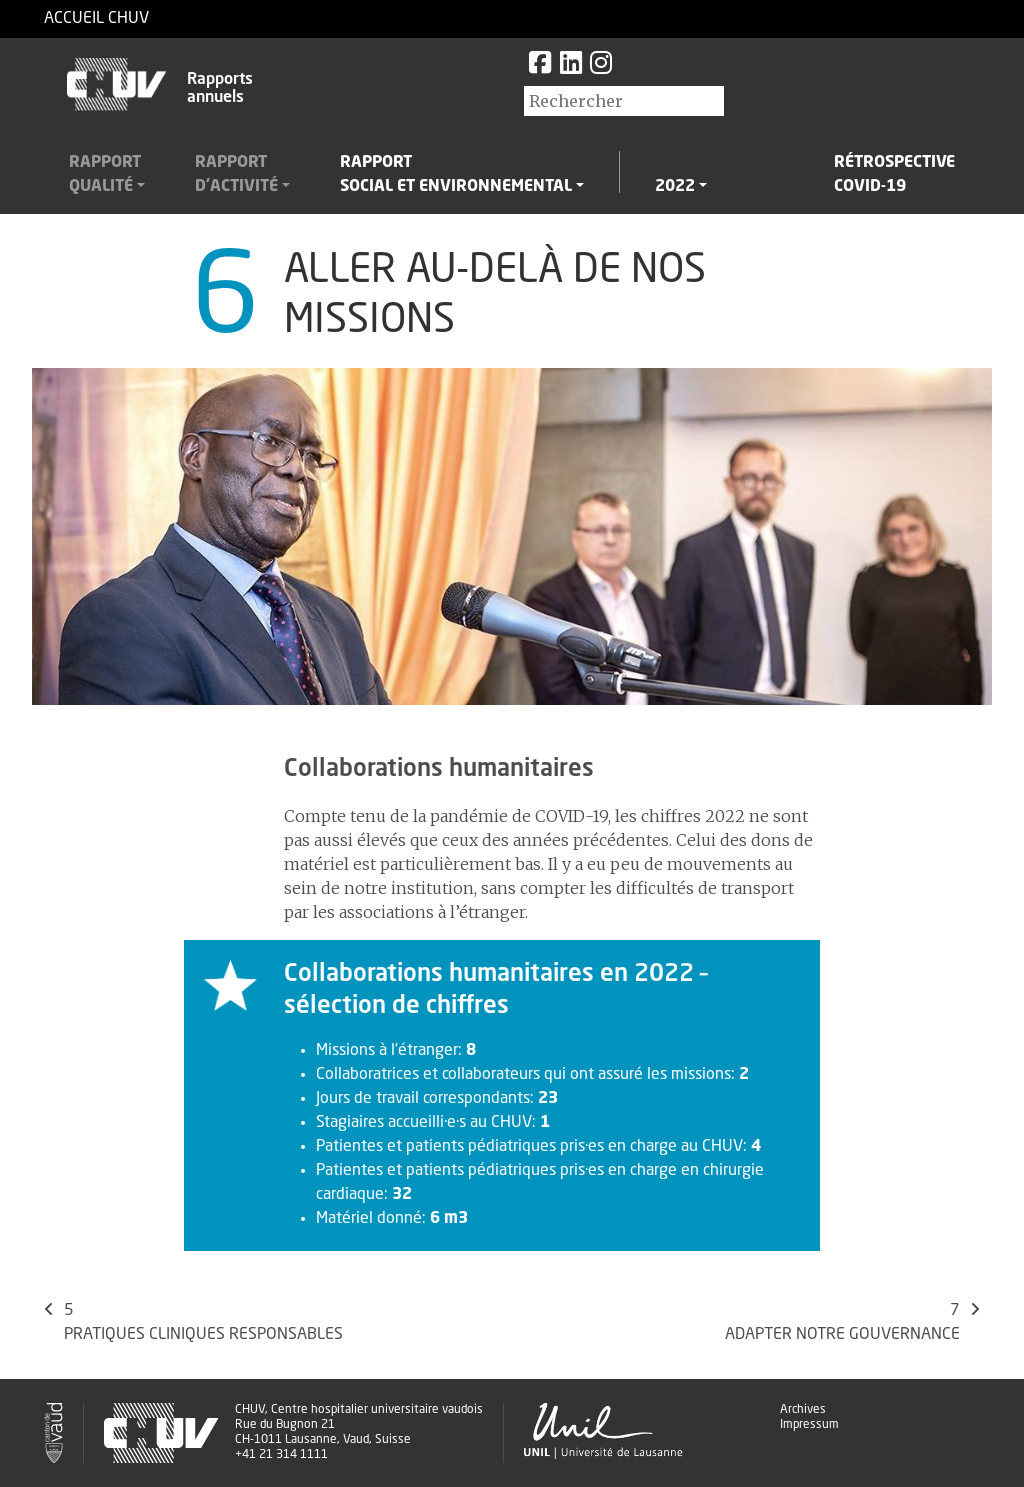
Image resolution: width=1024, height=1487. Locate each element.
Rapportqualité (105, 175)
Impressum (809, 1425)
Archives (803, 1410)
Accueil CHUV (96, 19)
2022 (675, 187)
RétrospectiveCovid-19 (894, 175)
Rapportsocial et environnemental (456, 175)
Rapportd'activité (236, 175)
